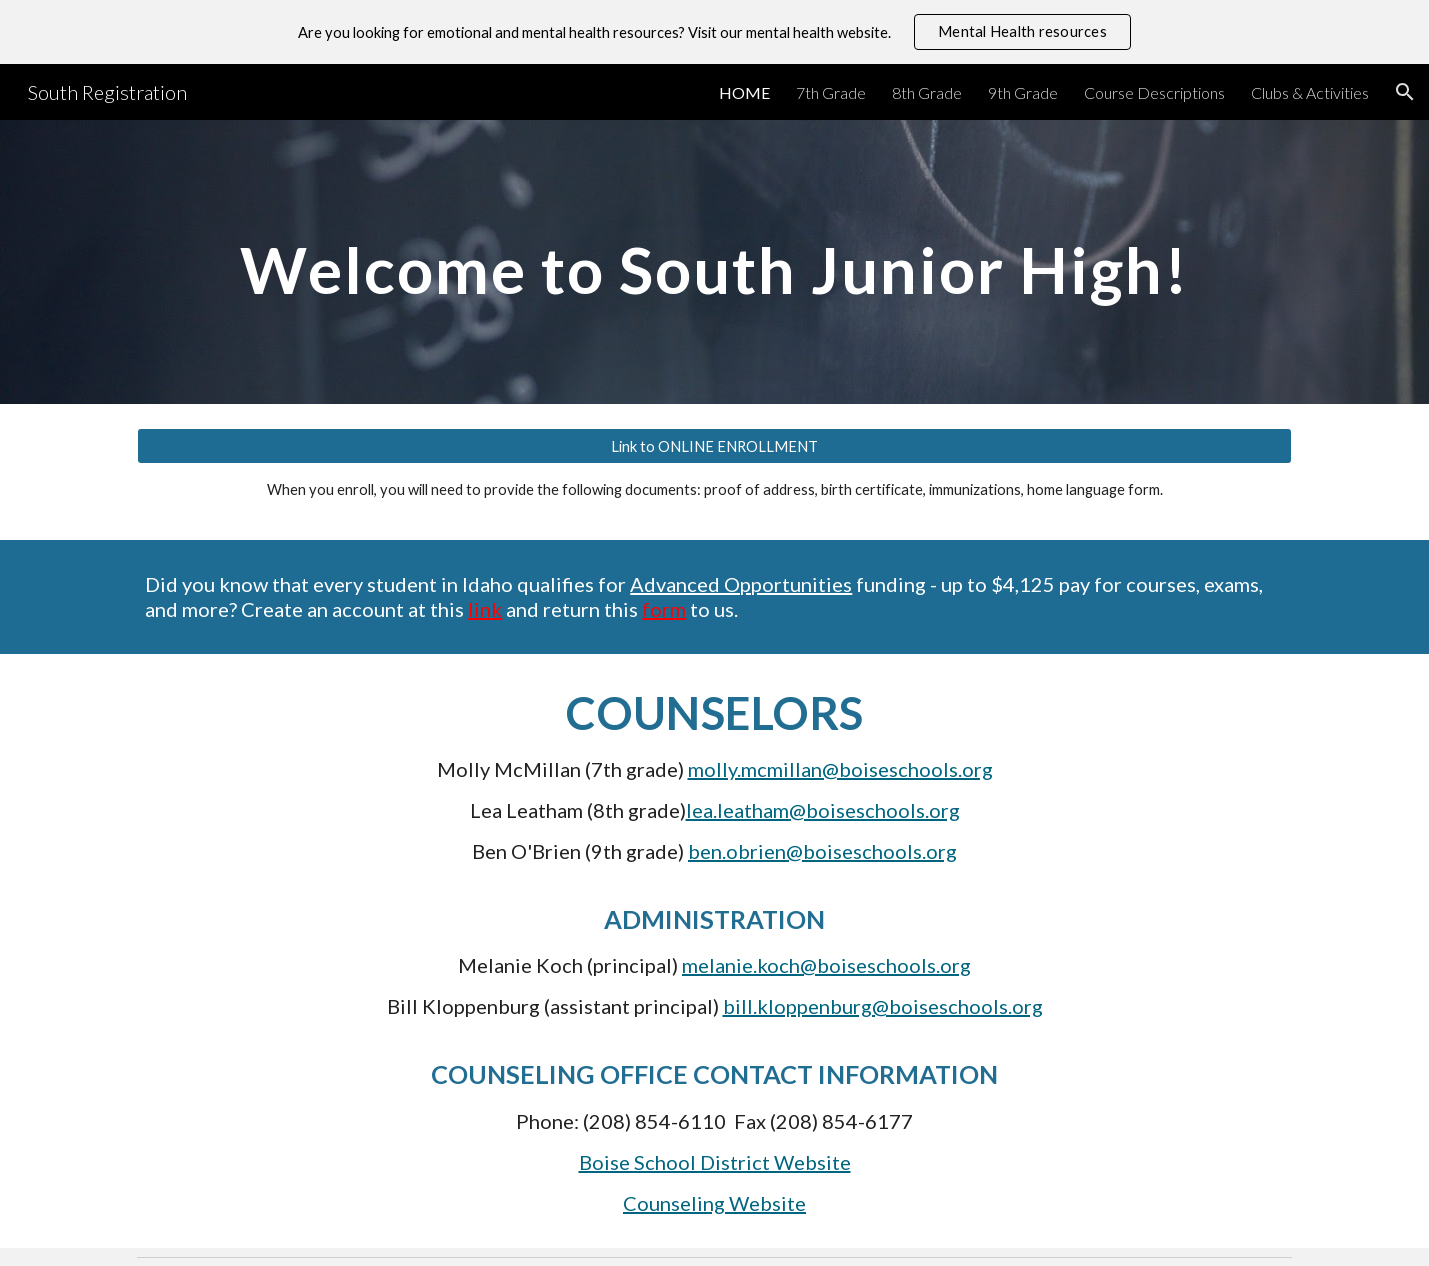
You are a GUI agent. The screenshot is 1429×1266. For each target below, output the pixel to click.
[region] (714, 32)
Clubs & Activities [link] (1310, 92)
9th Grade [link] (1023, 92)
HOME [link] (744, 92)
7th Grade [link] (831, 92)
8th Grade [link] (927, 92)
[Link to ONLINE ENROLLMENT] (714, 446)
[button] (1405, 92)
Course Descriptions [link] (1154, 92)
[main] (714, 261)
